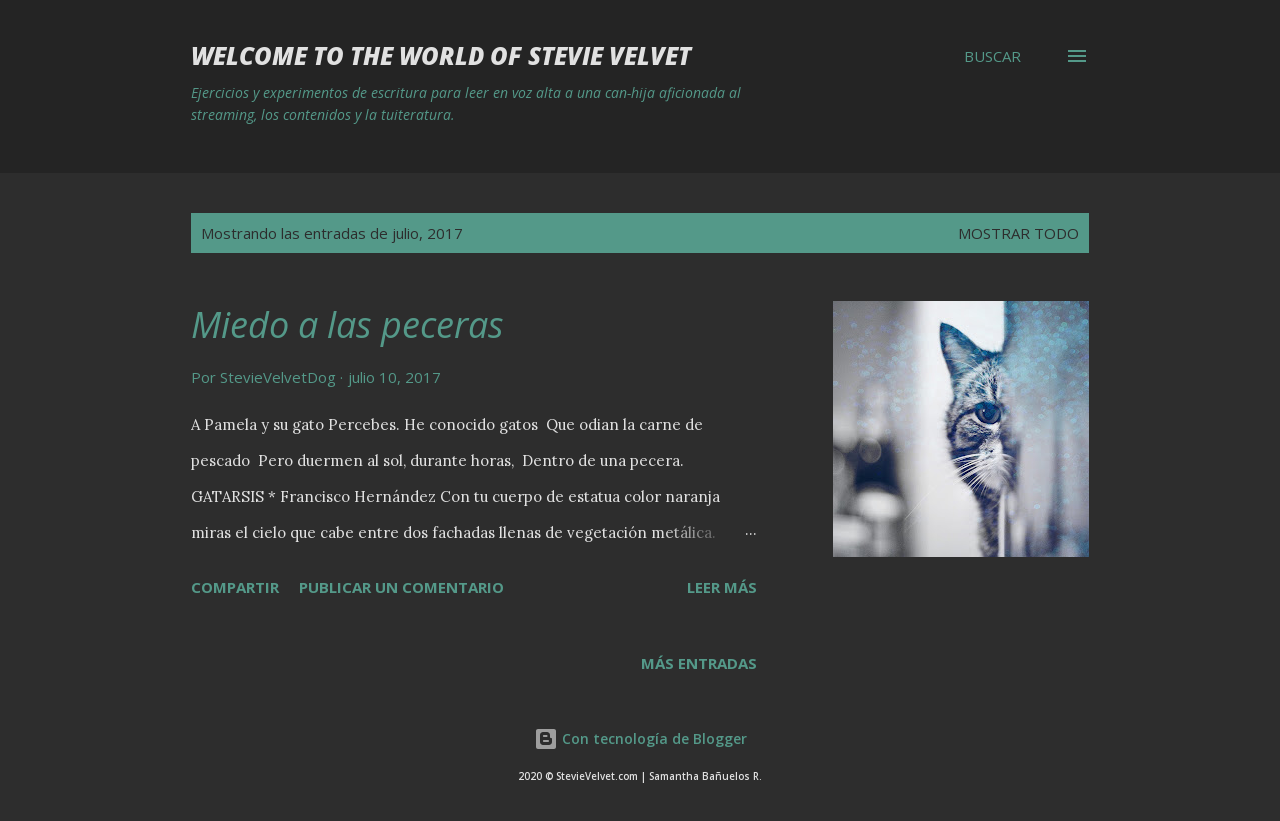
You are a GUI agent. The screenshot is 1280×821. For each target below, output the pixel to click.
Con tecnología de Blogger (640, 738)
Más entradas (699, 663)
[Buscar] (992, 56)
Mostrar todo (1018, 233)
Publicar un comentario (401, 587)
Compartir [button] (235, 587)
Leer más (722, 587)
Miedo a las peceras (347, 324)
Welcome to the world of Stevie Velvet (441, 55)
